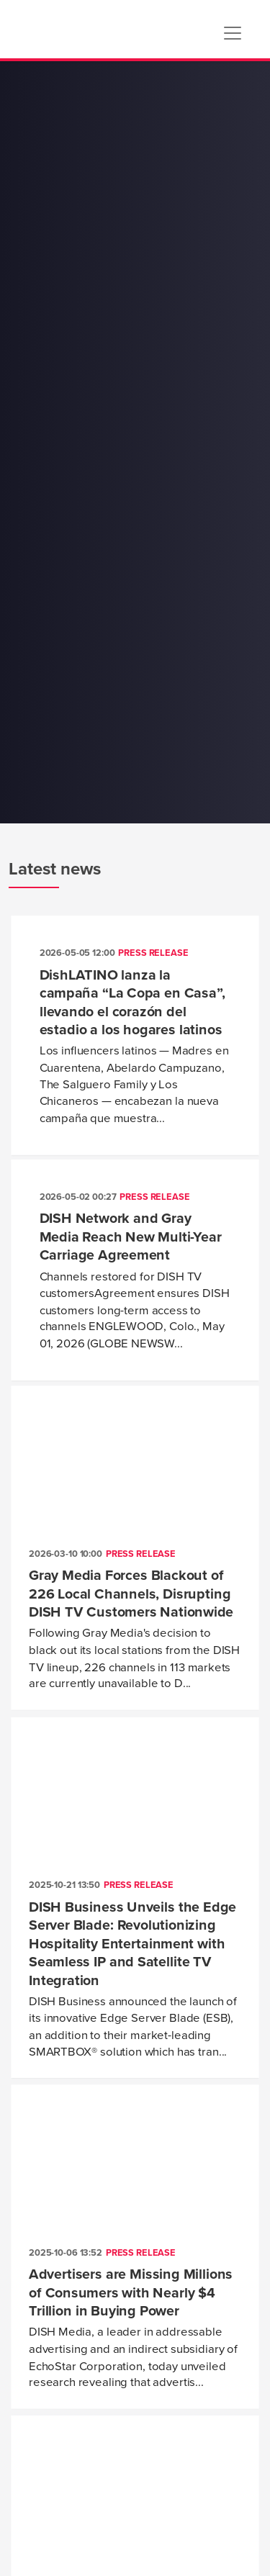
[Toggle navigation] (232, 33)
